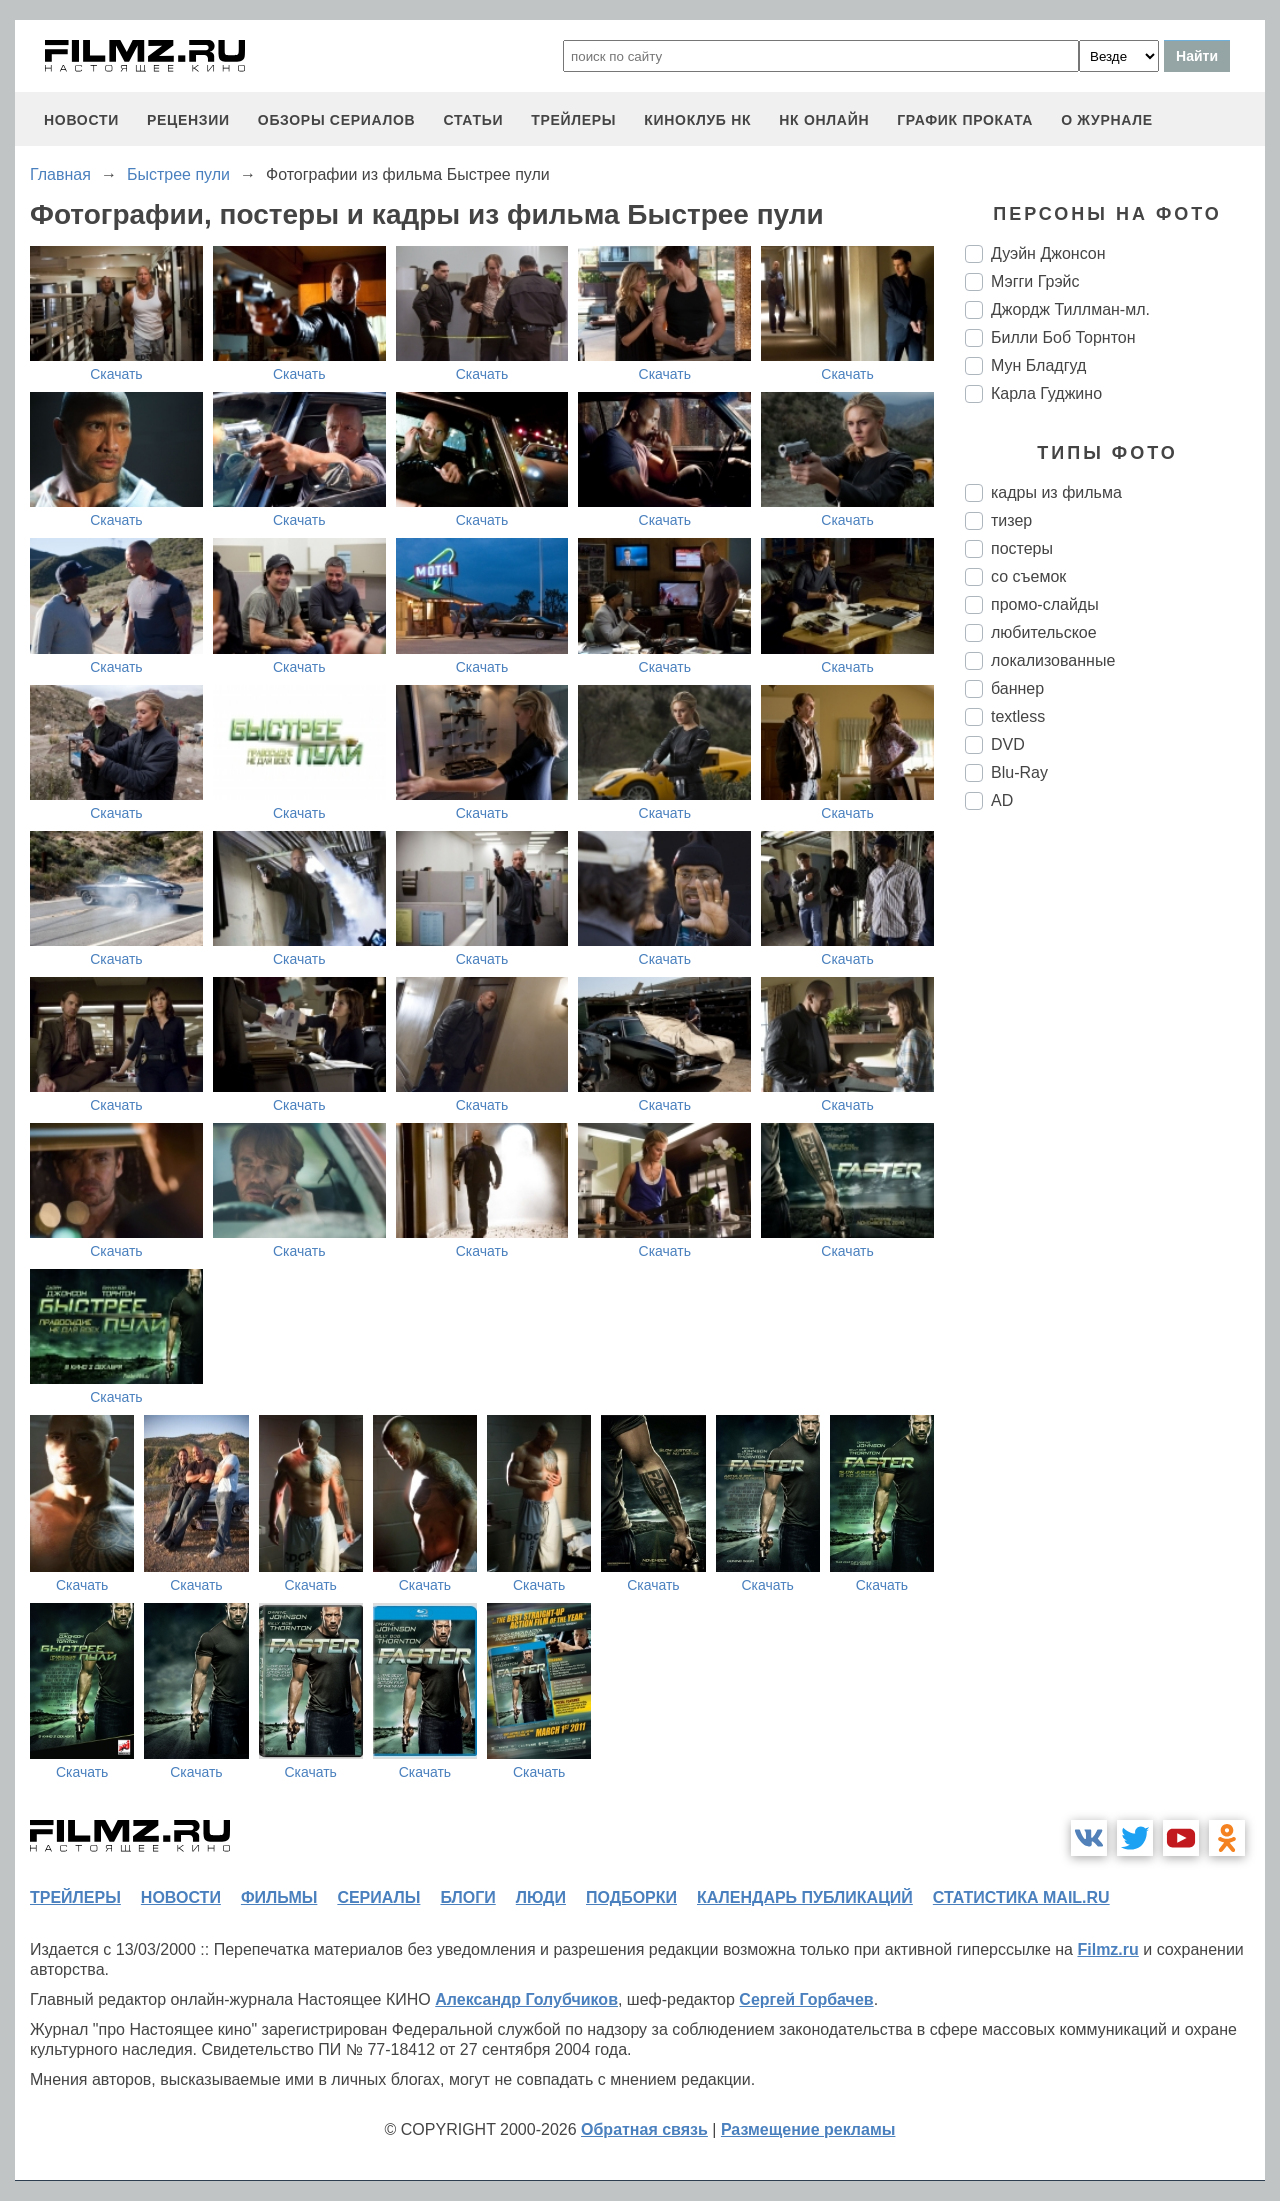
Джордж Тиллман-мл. (1070, 309)
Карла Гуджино (1046, 393)
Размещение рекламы (808, 2129)
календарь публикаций (805, 1897)
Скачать (116, 374)
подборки (631, 1897)
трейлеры (573, 120)
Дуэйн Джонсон (1048, 253)
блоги (467, 1897)
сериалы (378, 1897)
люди (541, 1897)
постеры (1022, 548)
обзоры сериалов (337, 120)
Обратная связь (644, 2129)
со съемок (1028, 576)
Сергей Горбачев (806, 1999)
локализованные (1053, 660)
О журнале (1107, 120)
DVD (1008, 744)
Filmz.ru (1107, 1949)
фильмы (279, 1897)
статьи (473, 120)
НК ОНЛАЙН (824, 120)
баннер (1017, 688)
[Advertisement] (1115, 1160)
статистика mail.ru (1021, 1897)
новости (81, 120)
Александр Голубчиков (526, 1999)
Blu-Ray (1019, 772)
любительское (1044, 632)
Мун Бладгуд (1038, 365)
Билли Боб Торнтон (1063, 337)
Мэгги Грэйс (1035, 281)
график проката (965, 120)
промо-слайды (1045, 604)
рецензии (188, 120)
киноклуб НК (697, 120)
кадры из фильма (1056, 492)
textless (1018, 716)
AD (1002, 800)
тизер (1011, 520)
